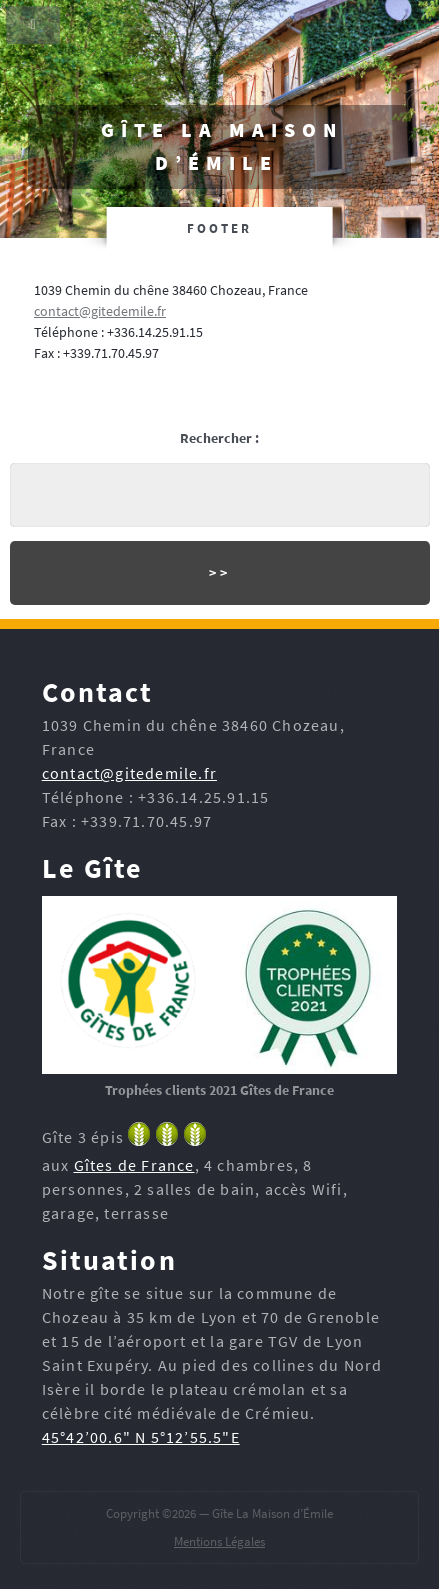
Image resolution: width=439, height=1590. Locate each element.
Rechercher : (219, 438)
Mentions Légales (219, 1541)
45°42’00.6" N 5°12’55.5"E (141, 1437)
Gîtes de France (134, 1165)
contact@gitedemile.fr (100, 311)
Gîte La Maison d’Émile (222, 146)
